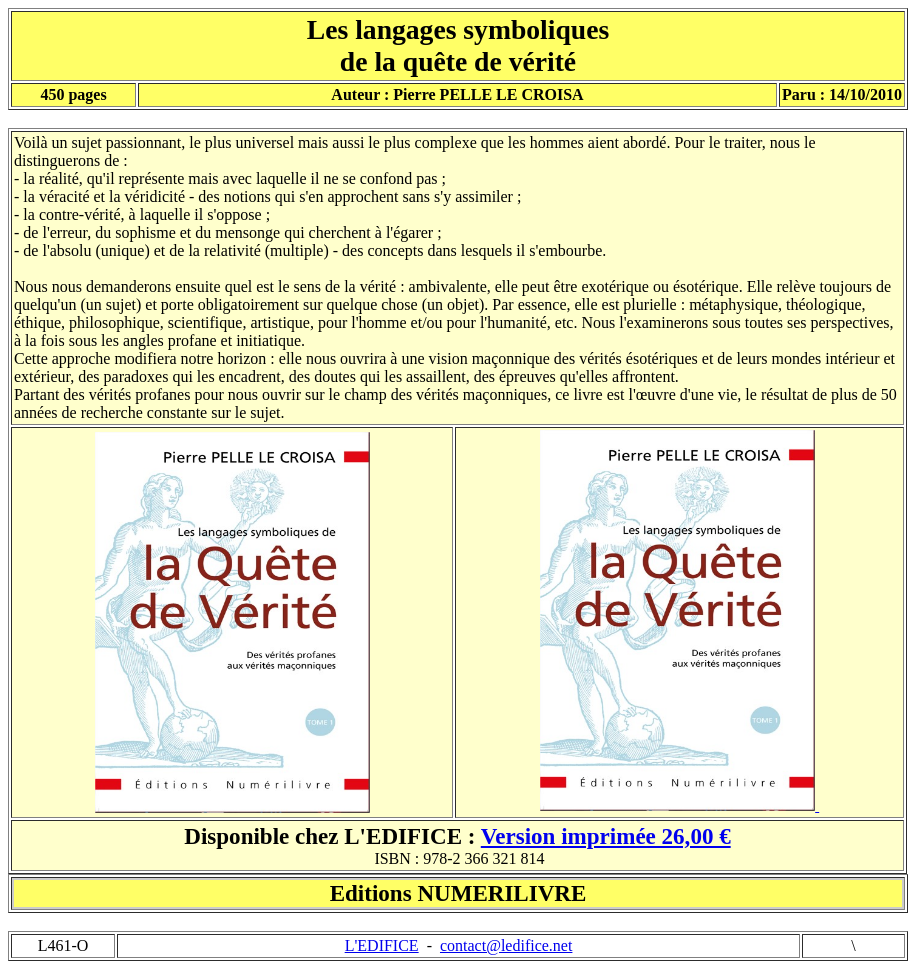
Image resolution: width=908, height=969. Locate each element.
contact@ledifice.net (506, 945)
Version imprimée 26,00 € (606, 836)
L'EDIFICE (382, 945)
